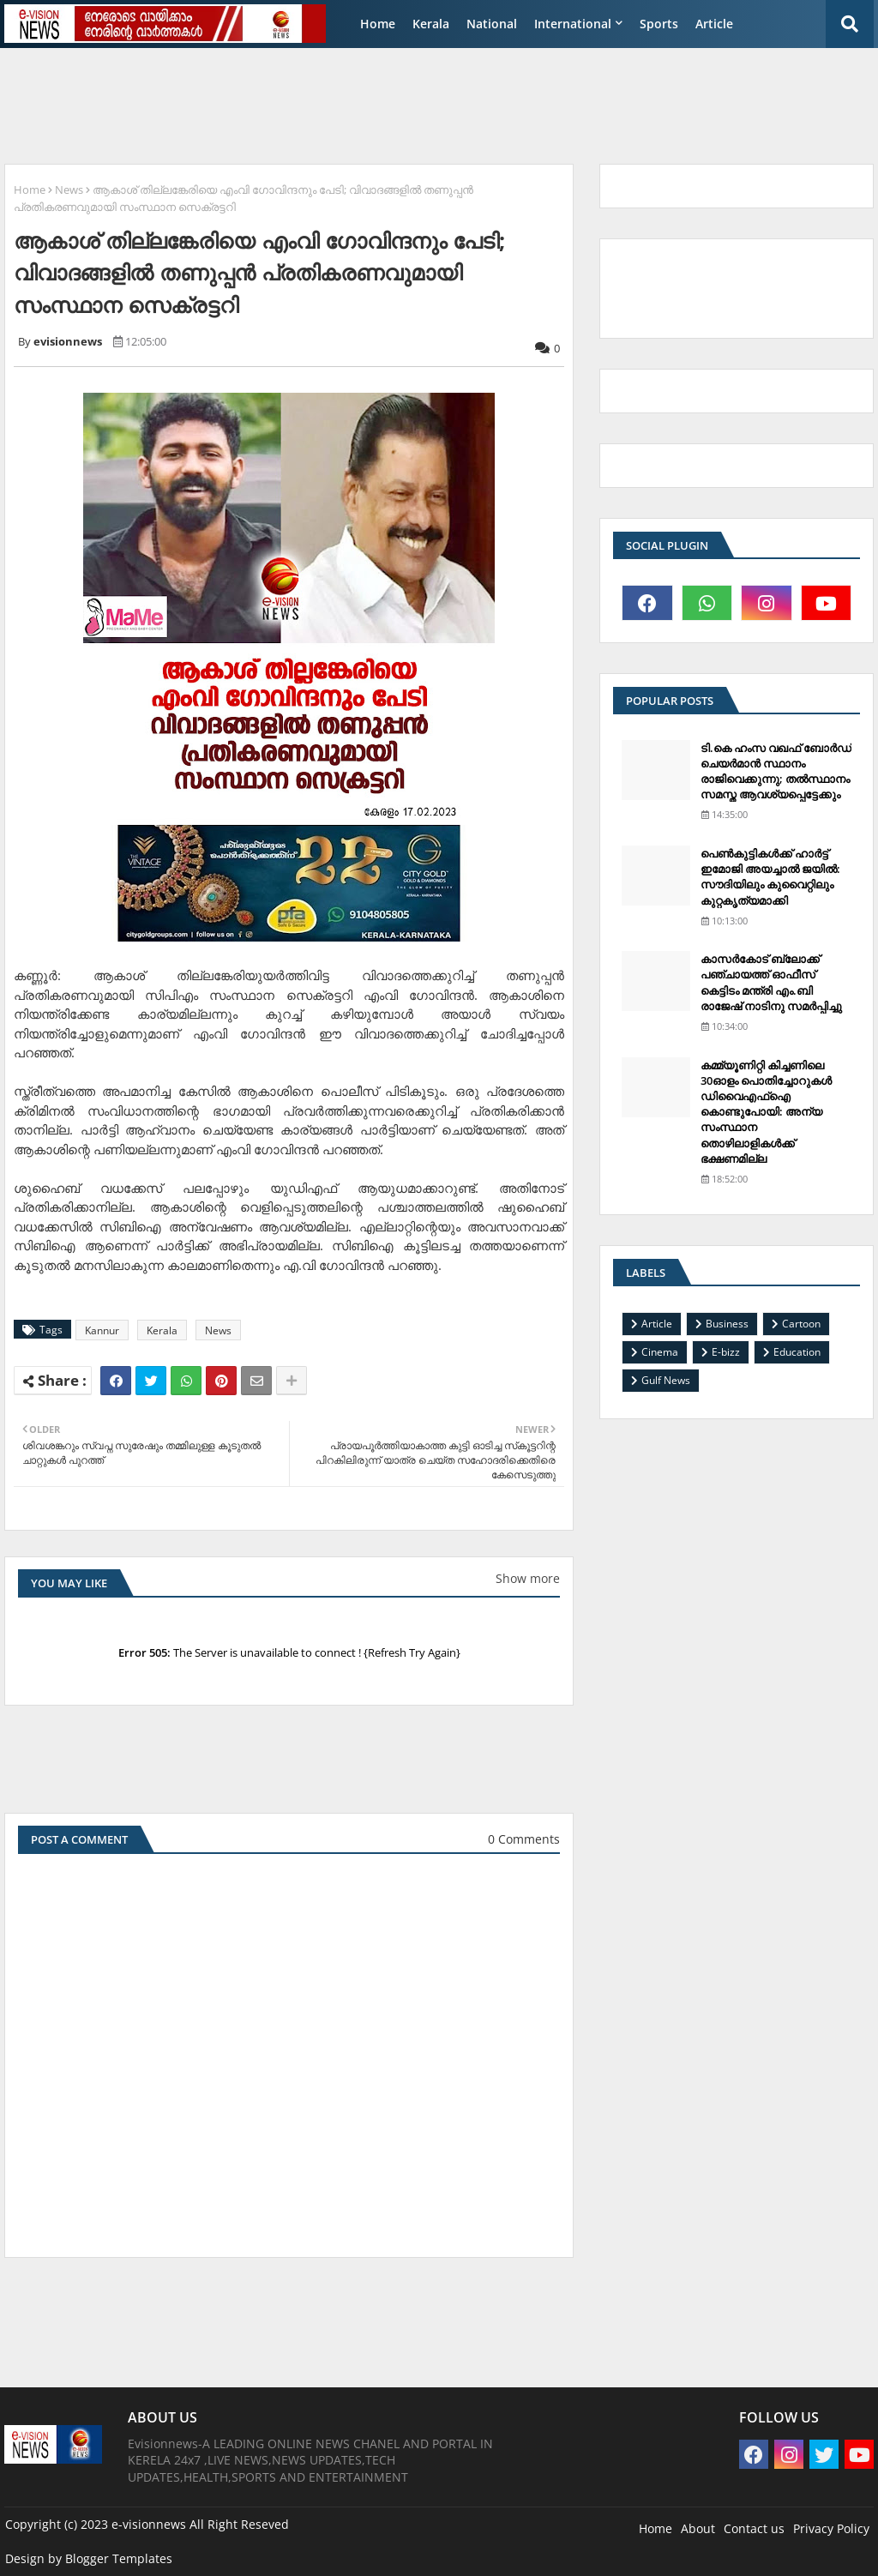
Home (377, 23)
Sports (659, 23)
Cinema (659, 1352)
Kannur (102, 1330)
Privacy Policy (831, 2528)
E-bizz (726, 1352)
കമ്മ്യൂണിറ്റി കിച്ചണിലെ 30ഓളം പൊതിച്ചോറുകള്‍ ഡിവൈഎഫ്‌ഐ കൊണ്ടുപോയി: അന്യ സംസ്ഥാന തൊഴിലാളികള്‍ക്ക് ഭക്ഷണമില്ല (766, 1111)
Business (727, 1323)
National (491, 23)
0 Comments (524, 1839)
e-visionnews (148, 2524)
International (572, 23)
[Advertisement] (420, 99)
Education (797, 1352)
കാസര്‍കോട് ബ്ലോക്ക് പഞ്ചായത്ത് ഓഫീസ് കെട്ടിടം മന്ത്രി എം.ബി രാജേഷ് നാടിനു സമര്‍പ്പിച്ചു (771, 982)
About (698, 2528)
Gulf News (665, 1380)
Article (714, 23)
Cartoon (801, 1323)
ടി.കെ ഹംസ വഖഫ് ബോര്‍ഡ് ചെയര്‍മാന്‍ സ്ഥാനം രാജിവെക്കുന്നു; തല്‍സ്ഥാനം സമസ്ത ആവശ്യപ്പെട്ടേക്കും (776, 771)
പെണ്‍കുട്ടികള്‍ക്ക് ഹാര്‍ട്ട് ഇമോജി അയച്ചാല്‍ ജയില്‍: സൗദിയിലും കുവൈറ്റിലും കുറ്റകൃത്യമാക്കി (770, 877)
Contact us (754, 2528)
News (69, 189)
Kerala (430, 23)
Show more (528, 1578)
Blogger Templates (118, 2558)
